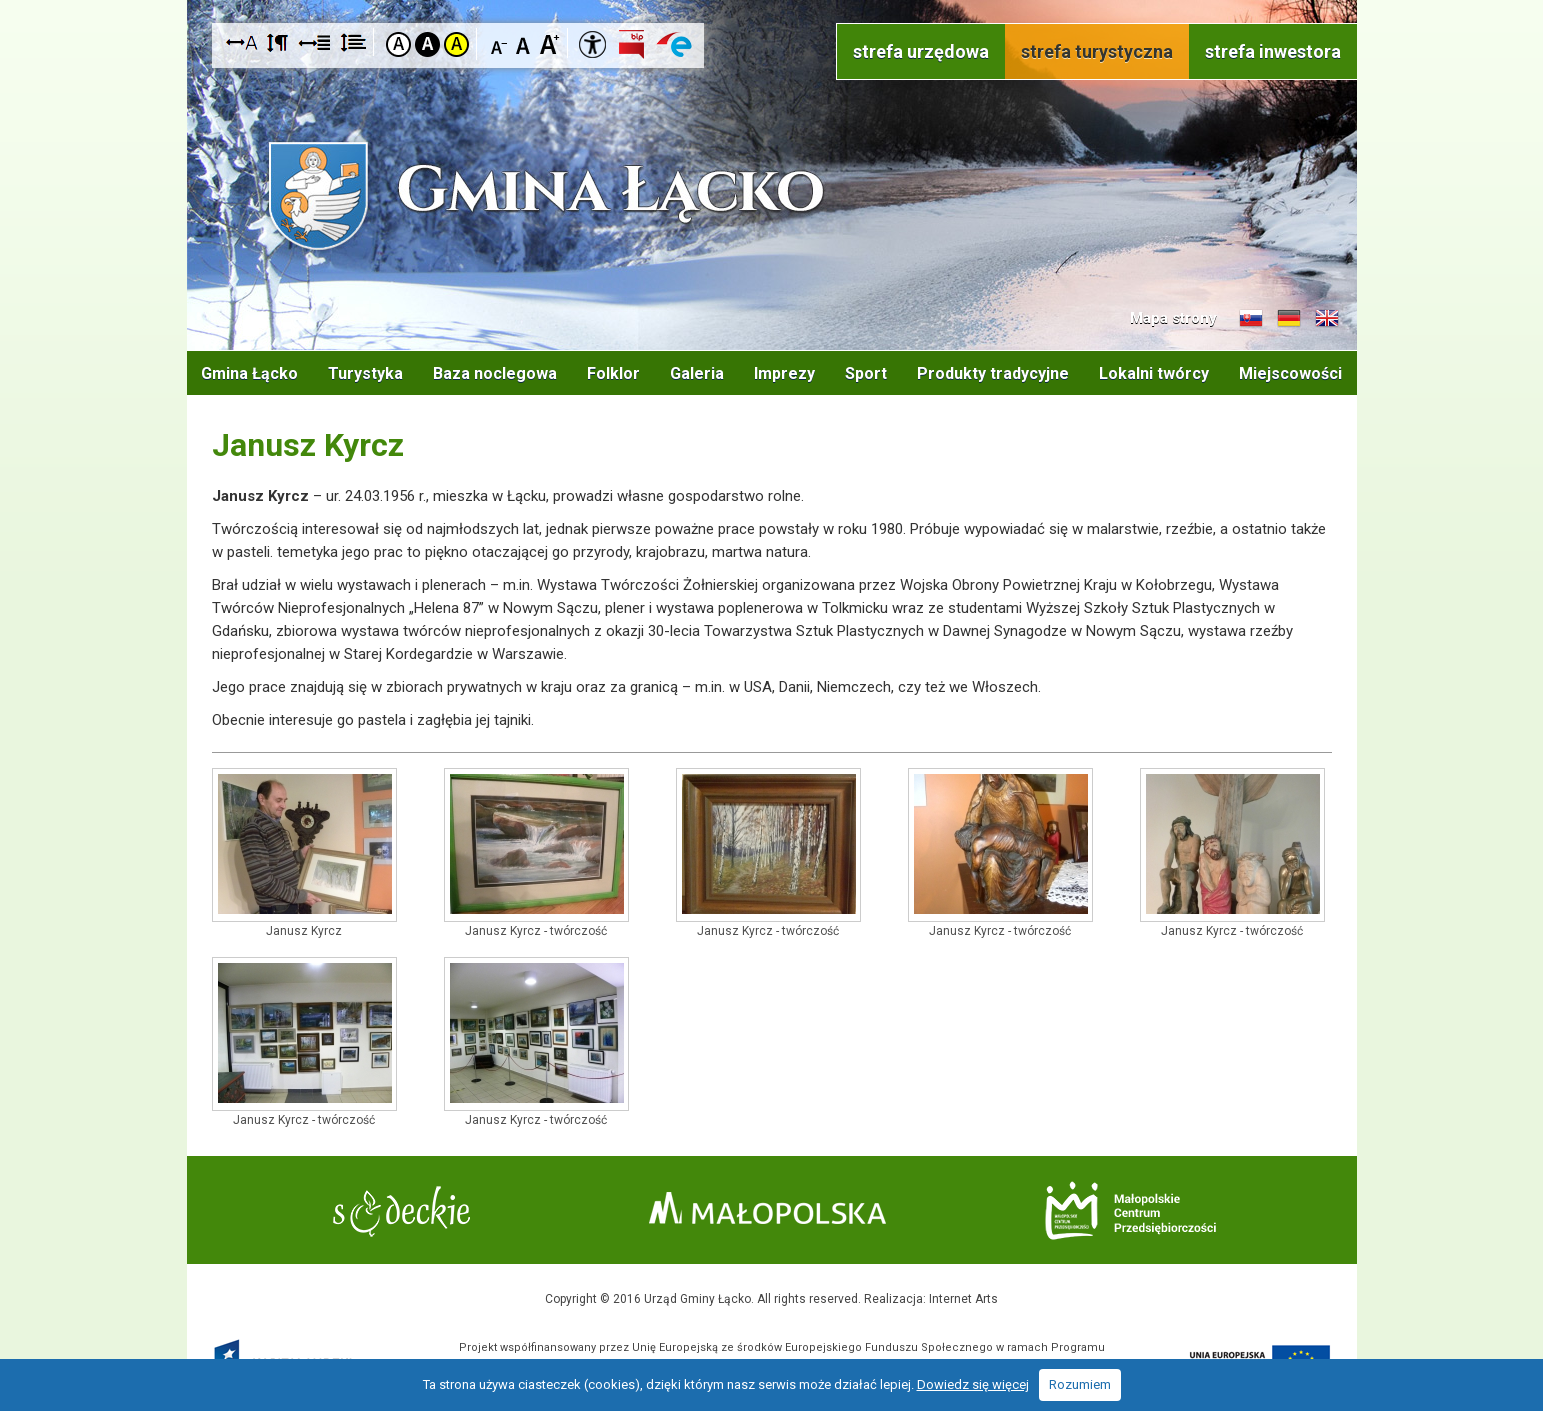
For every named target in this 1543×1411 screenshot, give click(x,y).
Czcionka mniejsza (499, 43)
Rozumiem (1080, 1384)
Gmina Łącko (249, 373)
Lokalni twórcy (1154, 373)
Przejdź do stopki (771, 0)
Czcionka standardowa (524, 43)
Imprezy (784, 373)
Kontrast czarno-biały (427, 44)
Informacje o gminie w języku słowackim (1251, 319)
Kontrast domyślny (398, 44)
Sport (866, 373)
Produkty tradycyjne (993, 373)
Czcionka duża (549, 43)
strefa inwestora (1273, 51)
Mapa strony (1173, 318)
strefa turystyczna (1097, 51)
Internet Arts (963, 1299)
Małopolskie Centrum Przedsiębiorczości (1130, 1210)
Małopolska (767, 1208)
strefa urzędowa (921, 51)
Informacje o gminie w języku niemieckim (1289, 319)
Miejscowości (1290, 373)
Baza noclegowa (495, 373)
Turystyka (365, 373)
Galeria (697, 373)
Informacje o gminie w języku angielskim (1327, 319)
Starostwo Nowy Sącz (401, 1211)
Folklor (613, 373)
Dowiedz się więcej (973, 1384)
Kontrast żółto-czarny (456, 44)
